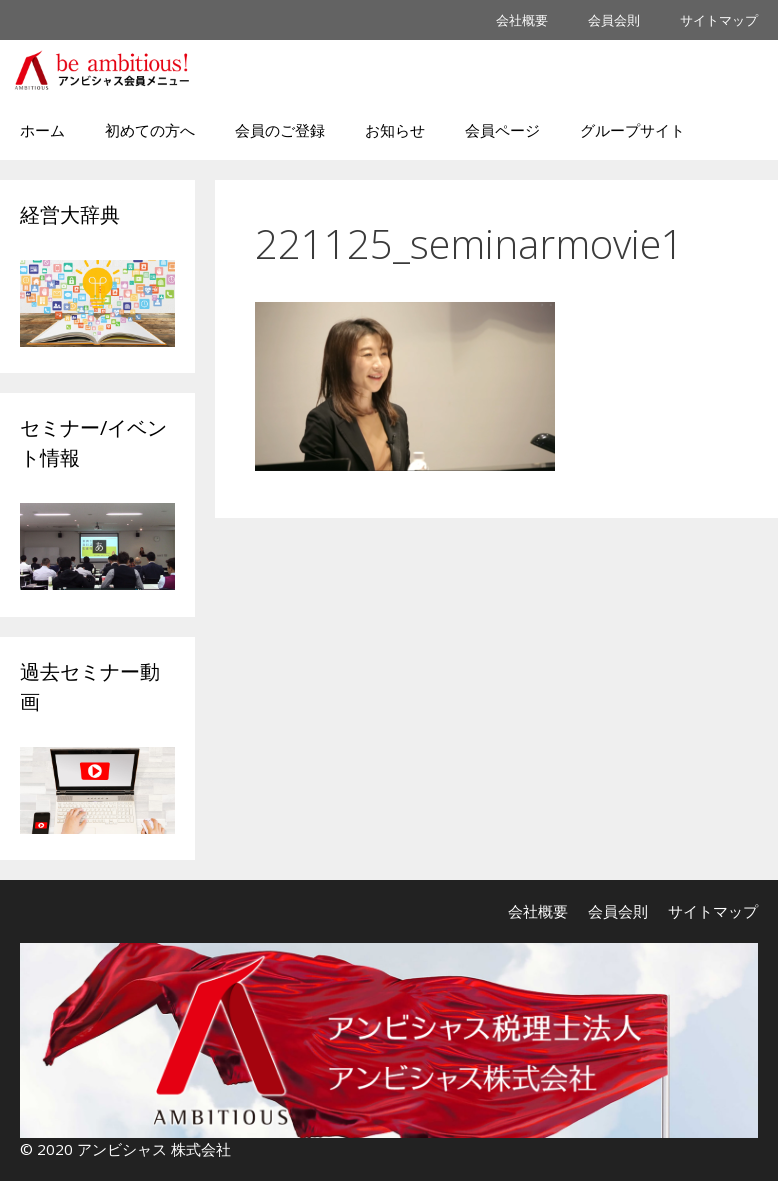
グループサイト (632, 130)
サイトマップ (719, 20)
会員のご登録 (280, 130)
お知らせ (395, 130)
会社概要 (522, 20)
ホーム (42, 130)
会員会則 (614, 20)
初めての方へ (150, 130)
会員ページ (502, 130)
